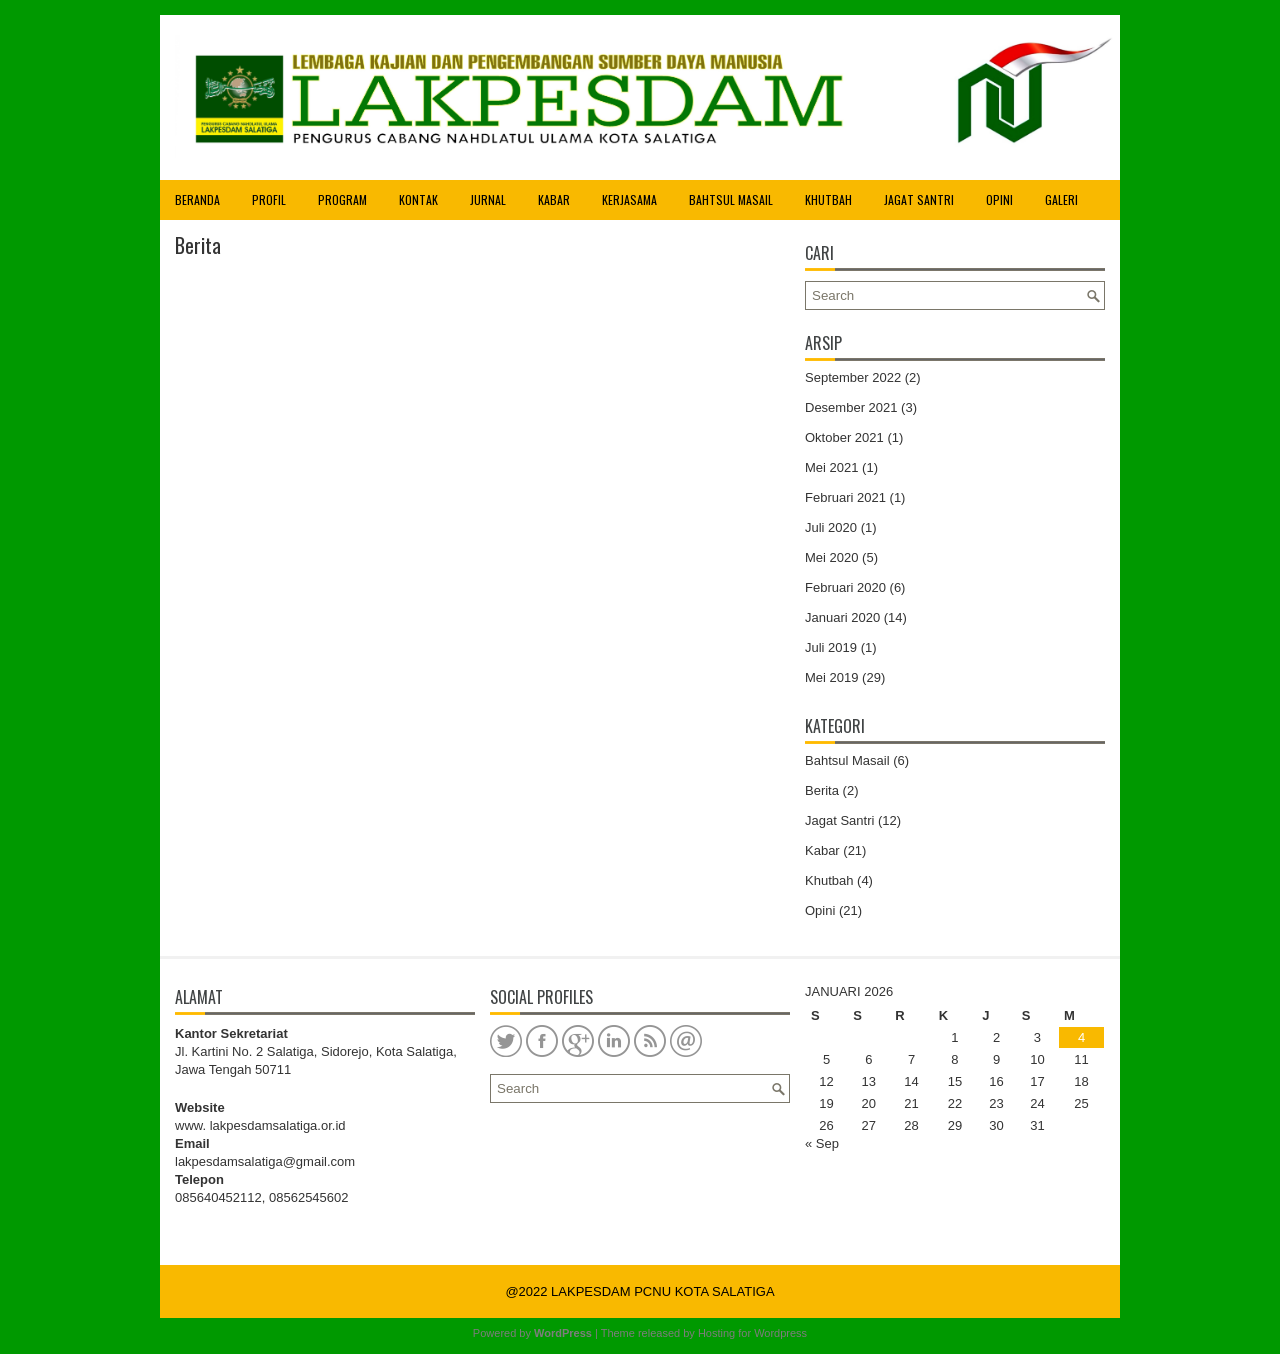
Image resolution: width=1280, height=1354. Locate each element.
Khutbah (828, 199)
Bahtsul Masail (731, 199)
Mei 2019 (831, 677)
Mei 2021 (831, 467)
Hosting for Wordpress (752, 1333)
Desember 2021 (851, 407)
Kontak (418, 199)
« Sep (822, 1143)
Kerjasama (629, 199)
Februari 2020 (845, 587)
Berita (822, 790)
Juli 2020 (831, 527)
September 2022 (853, 377)
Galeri (1061, 199)
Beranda (197, 199)
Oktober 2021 (844, 437)
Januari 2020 (842, 617)
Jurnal (488, 199)
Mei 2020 (831, 557)
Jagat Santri (919, 199)
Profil (269, 199)
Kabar (554, 199)
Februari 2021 (845, 497)
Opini (999, 199)
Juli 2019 (831, 647)
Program (342, 199)
